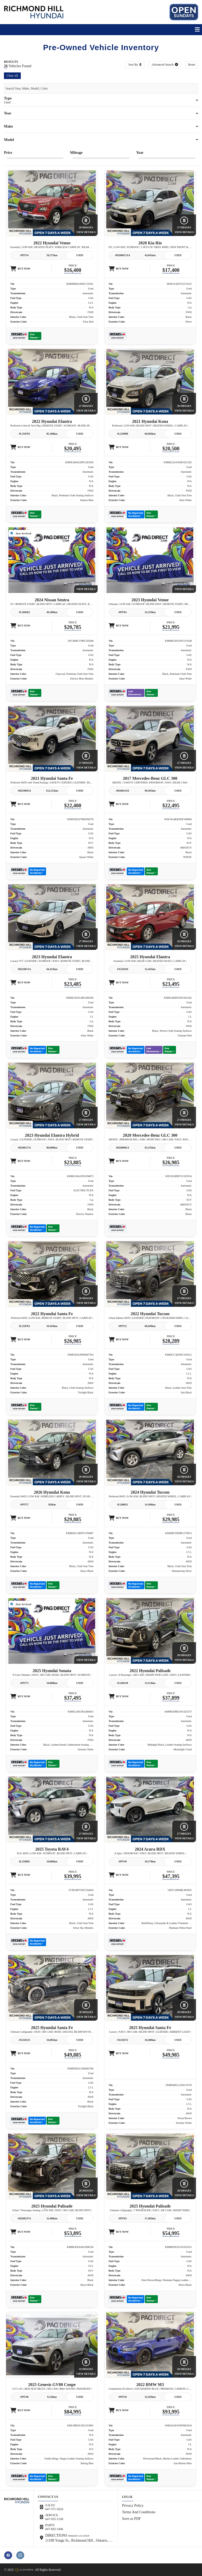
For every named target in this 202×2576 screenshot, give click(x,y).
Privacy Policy (133, 2505)
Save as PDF (131, 2519)
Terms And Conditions (138, 2512)
